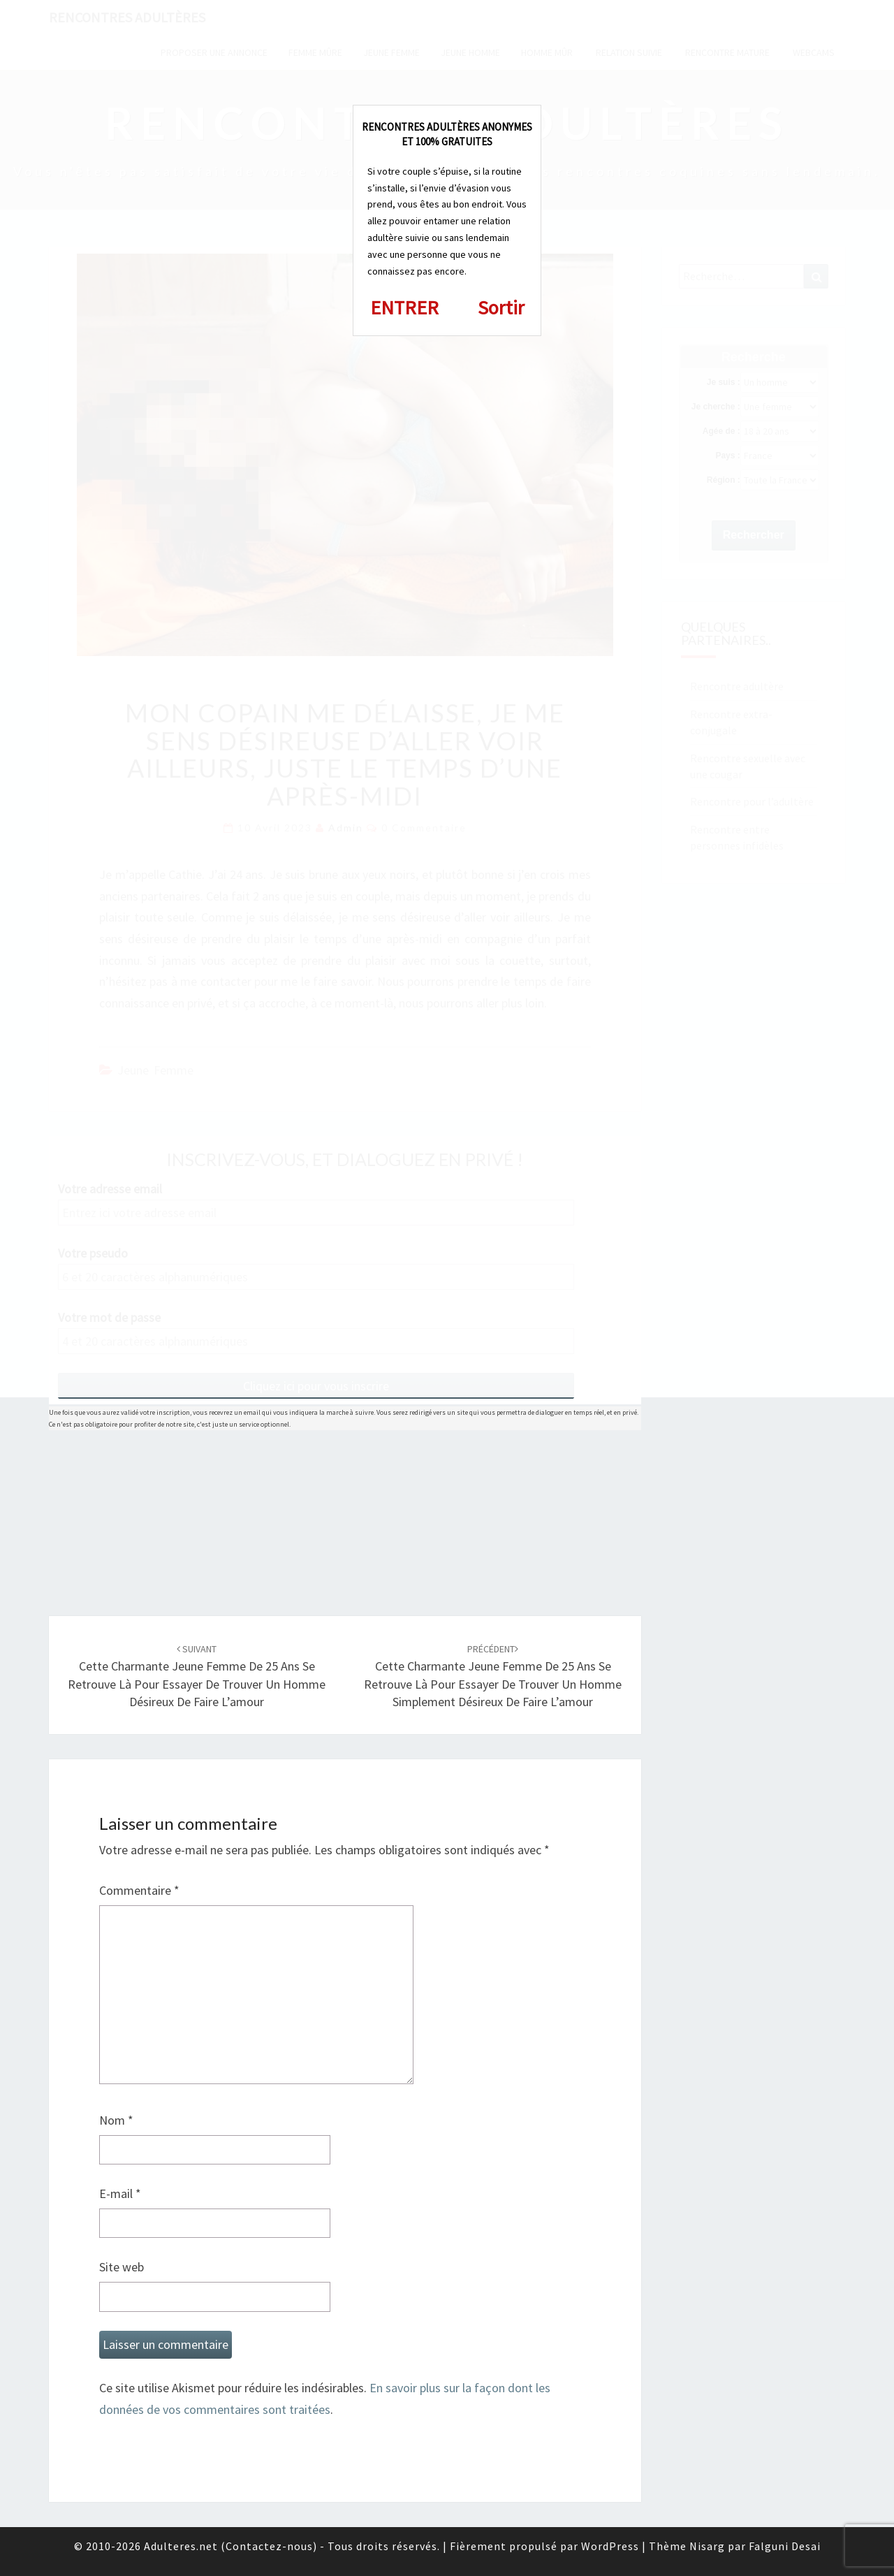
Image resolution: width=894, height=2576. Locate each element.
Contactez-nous (269, 2546)
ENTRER (404, 307)
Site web (121, 2267)
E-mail (120, 2193)
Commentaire (139, 1890)
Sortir (501, 307)
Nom (116, 2120)
